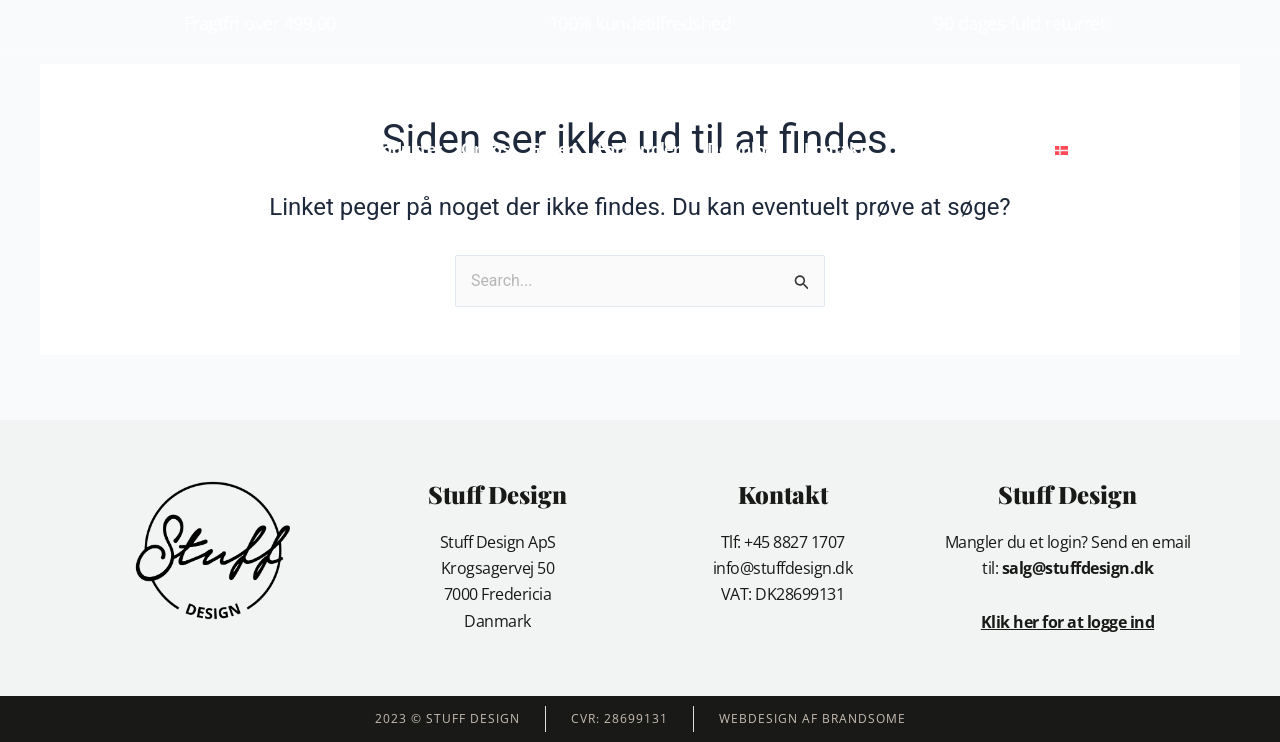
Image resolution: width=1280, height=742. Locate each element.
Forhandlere (642, 149)
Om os (485, 149)
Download (745, 149)
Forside (320, 149)
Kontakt (834, 149)
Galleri (553, 149)
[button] (1117, 149)
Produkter (404, 149)
